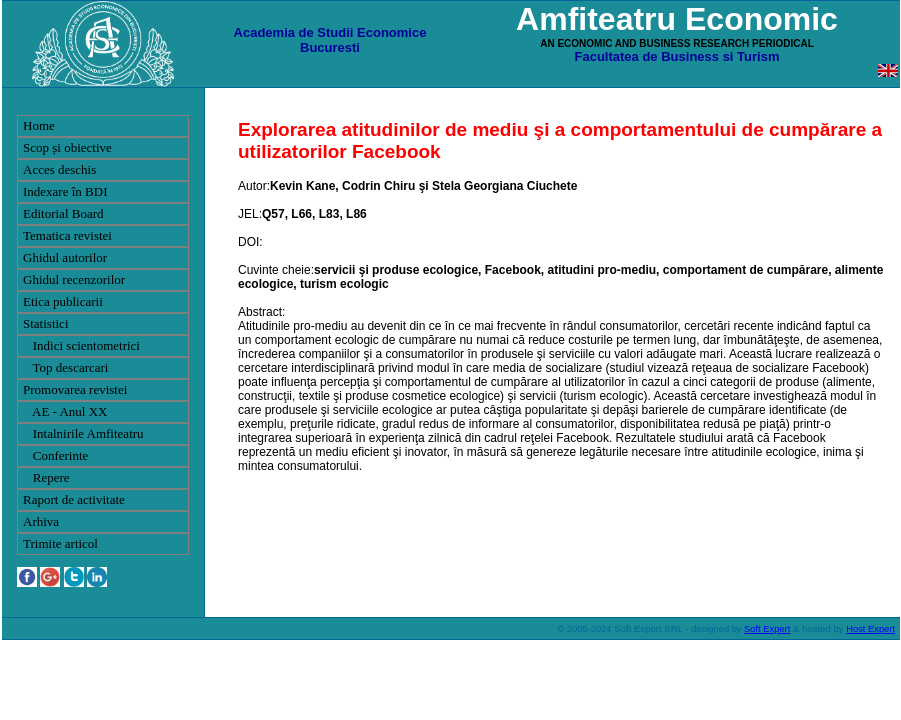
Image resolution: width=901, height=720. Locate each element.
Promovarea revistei (75, 389)
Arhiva (41, 521)
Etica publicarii (63, 301)
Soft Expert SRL (647, 628)
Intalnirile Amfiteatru (83, 433)
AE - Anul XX (65, 411)
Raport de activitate (74, 499)
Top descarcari (65, 367)
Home (39, 125)
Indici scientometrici (81, 345)
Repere (46, 477)
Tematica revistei (67, 235)
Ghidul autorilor (65, 257)
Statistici (46, 323)
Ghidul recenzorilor (74, 279)
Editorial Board (63, 213)
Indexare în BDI (65, 191)
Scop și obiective (67, 147)
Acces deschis (59, 169)
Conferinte (55, 455)
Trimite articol (60, 543)
